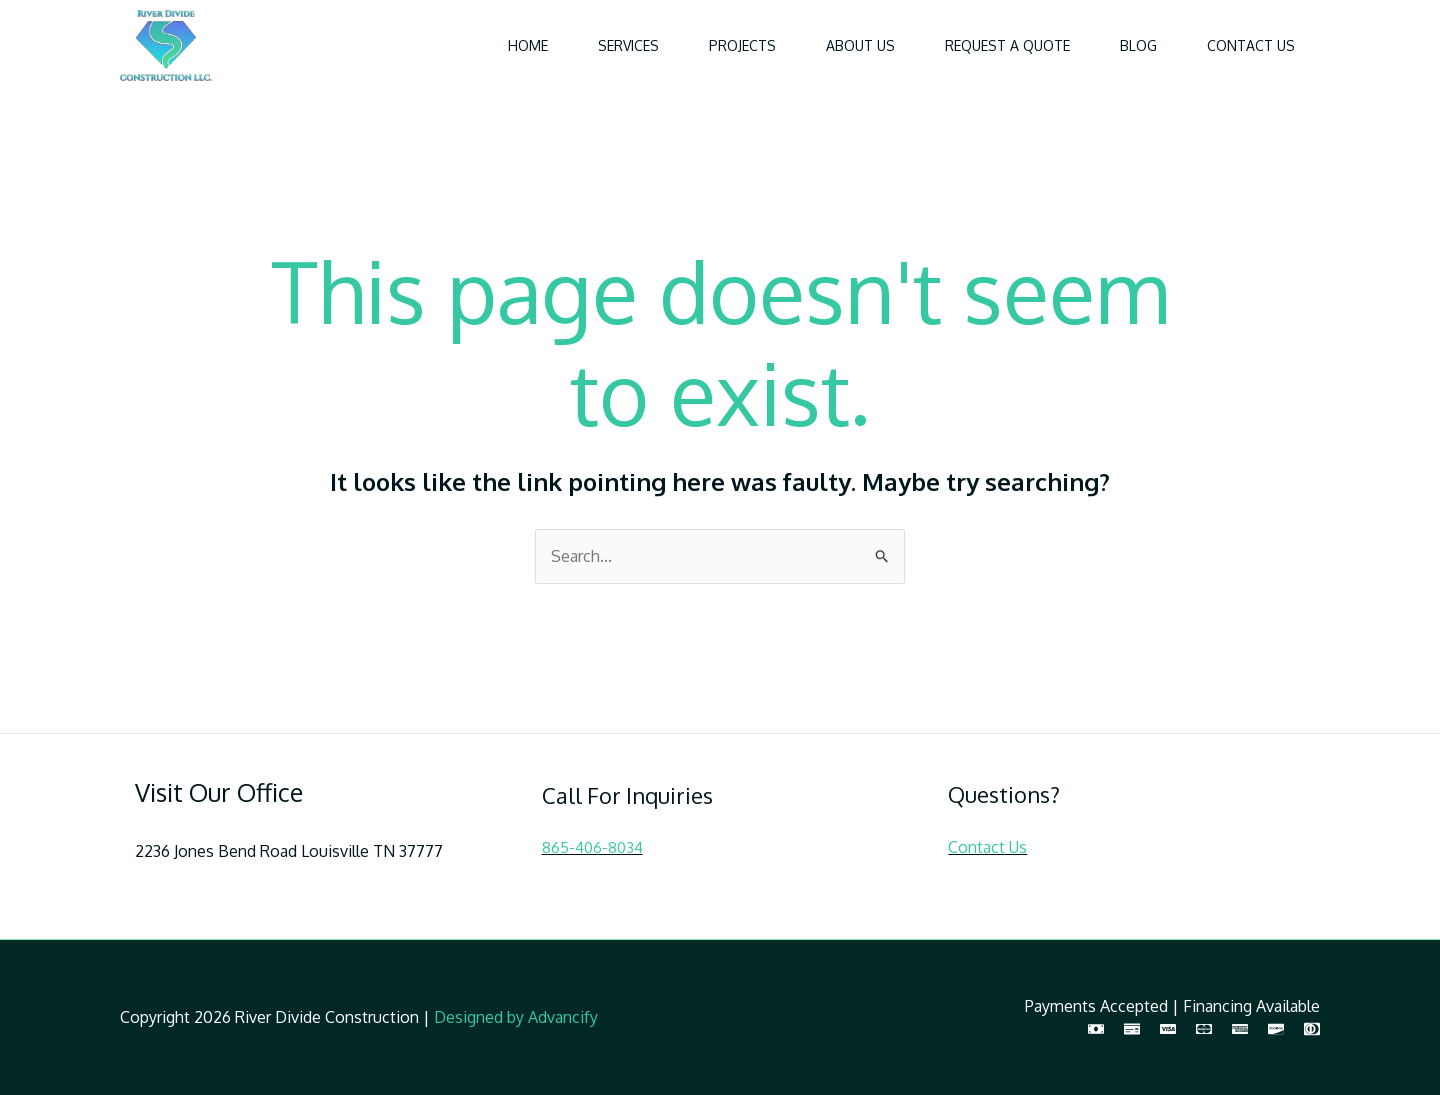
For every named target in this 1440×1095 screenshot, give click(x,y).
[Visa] (1168, 1029)
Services (628, 45)
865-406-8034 (592, 847)
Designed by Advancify (516, 1017)
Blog (1138, 45)
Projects (742, 45)
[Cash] (1096, 1029)
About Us (860, 45)
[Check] (1132, 1029)
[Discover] (1276, 1029)
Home (528, 45)
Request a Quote (1007, 45)
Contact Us (1251, 45)
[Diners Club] (1312, 1029)
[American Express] (1240, 1029)
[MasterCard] (1204, 1029)
